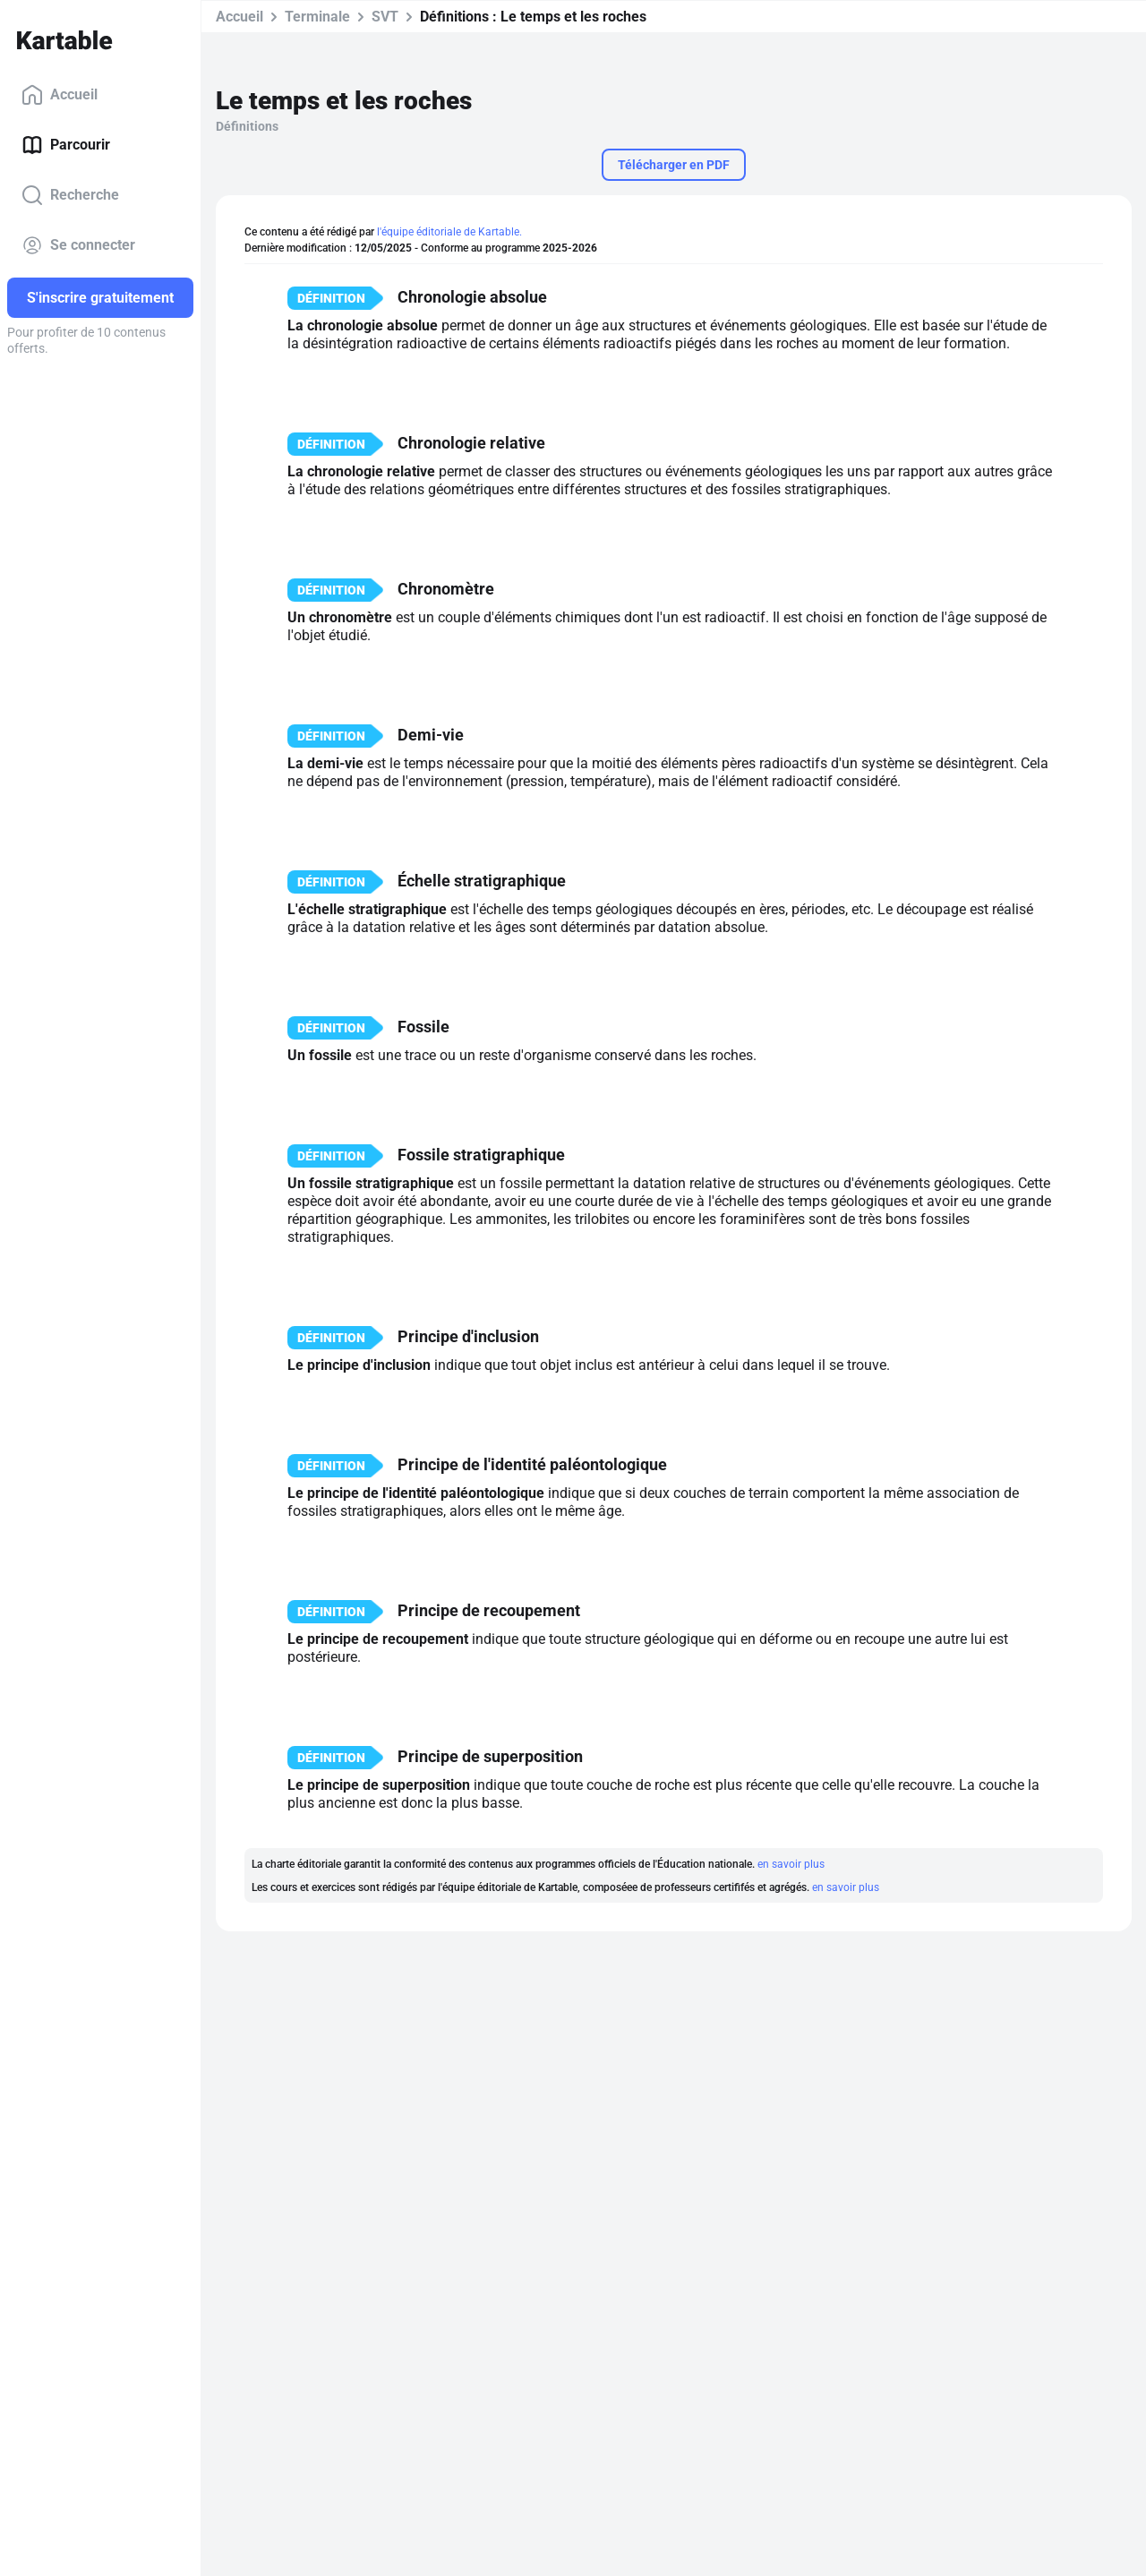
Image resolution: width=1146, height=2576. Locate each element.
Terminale (317, 16)
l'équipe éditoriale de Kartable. (449, 232)
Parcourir (65, 145)
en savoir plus (791, 1864)
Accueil (59, 95)
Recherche (70, 195)
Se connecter (78, 245)
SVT (385, 16)
